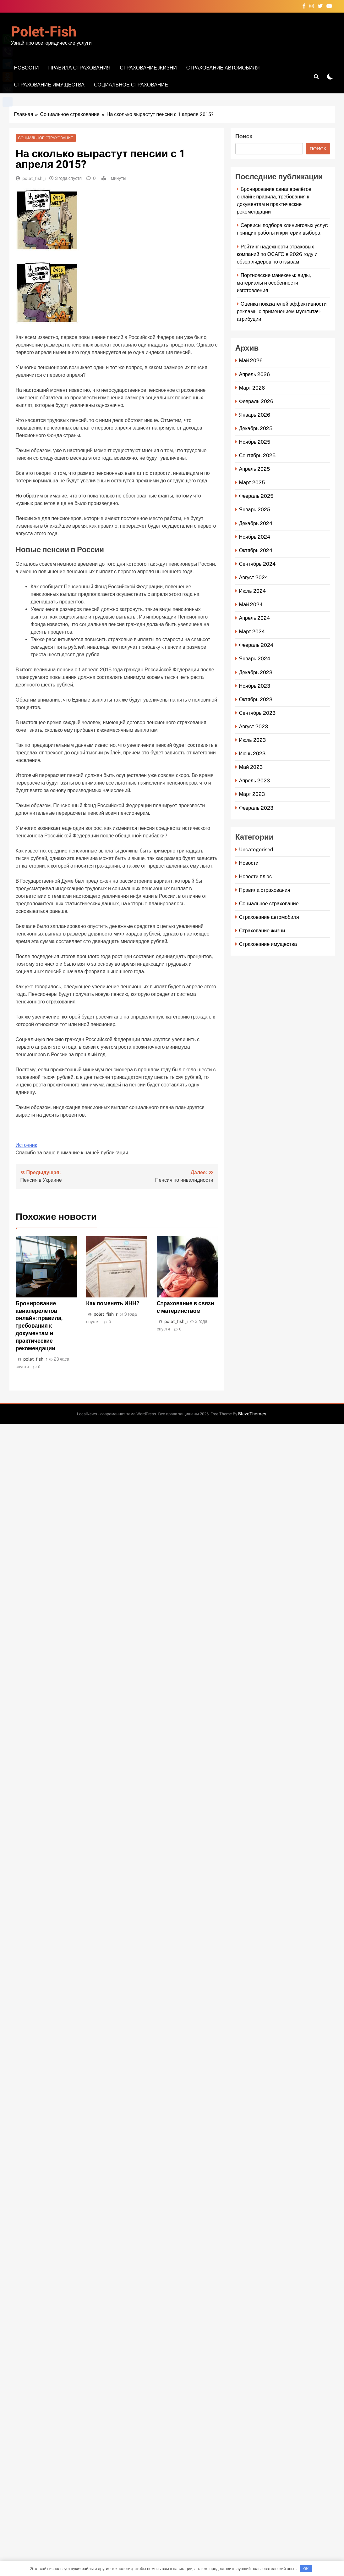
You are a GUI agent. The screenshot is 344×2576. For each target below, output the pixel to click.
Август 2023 (253, 727)
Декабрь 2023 (256, 672)
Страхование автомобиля (223, 68)
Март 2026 (252, 388)
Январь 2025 (254, 510)
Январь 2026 (254, 415)
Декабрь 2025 (256, 428)
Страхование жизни (148, 68)
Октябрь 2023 (255, 699)
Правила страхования (79, 68)
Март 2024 (252, 632)
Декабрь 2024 (256, 523)
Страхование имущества (49, 85)
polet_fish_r (34, 177)
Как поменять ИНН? (112, 1303)
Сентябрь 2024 (257, 564)
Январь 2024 (254, 659)
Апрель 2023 (254, 781)
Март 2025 (252, 483)
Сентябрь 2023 (257, 713)
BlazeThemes (252, 1413)
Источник (26, 1145)
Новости (26, 68)
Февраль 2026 (256, 401)
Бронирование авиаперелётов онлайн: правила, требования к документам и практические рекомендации (39, 1326)
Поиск (243, 136)
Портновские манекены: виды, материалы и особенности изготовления (274, 282)
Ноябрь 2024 (254, 537)
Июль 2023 (252, 740)
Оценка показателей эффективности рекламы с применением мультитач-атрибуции (282, 311)
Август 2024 (253, 577)
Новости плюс (255, 877)
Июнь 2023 (252, 754)
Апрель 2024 (254, 618)
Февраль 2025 (256, 496)
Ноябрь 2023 (254, 686)
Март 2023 (252, 794)
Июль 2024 (252, 591)
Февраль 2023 (256, 808)
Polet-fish (43, 32)
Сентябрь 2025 (257, 455)
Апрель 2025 (254, 469)
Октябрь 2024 (255, 550)
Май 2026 (251, 361)
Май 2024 (251, 605)
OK (306, 2568)
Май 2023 (251, 767)
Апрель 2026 (254, 374)
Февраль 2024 (256, 645)
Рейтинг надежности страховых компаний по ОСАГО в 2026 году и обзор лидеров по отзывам (277, 254)
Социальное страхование (131, 85)
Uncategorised (256, 849)
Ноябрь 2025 (254, 442)
